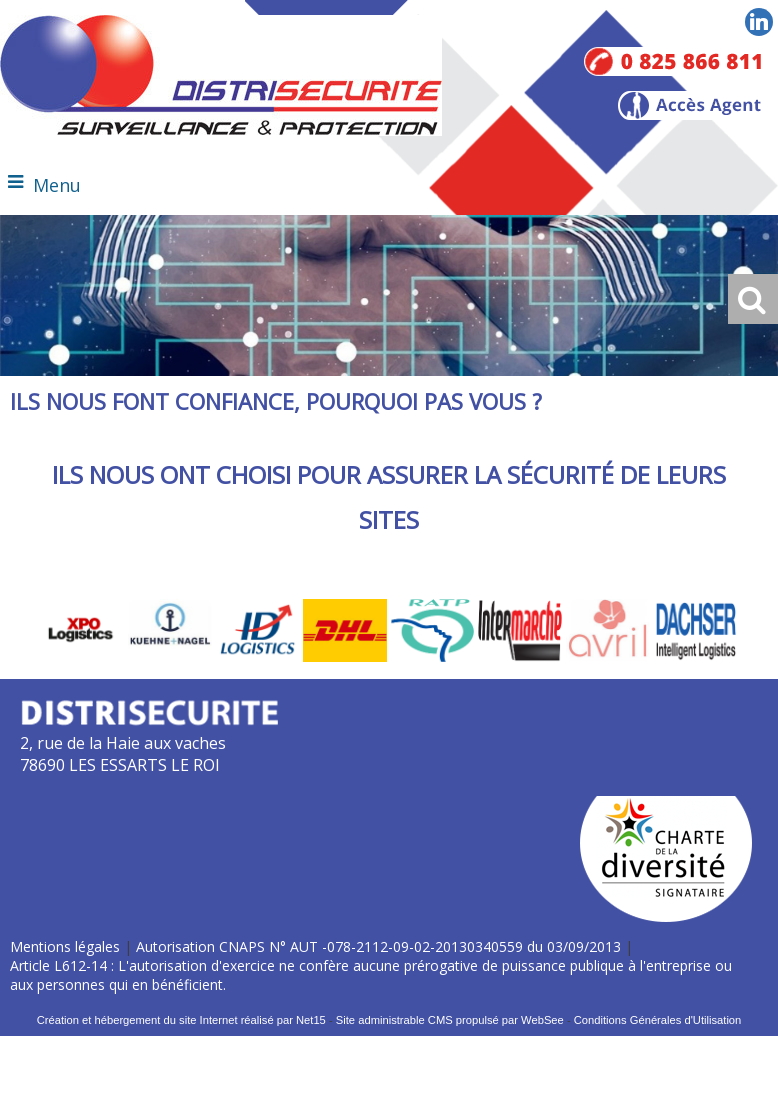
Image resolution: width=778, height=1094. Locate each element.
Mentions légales (65, 946)
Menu (57, 185)
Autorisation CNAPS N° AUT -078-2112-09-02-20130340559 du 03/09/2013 (378, 946)
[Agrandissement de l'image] (83, 656)
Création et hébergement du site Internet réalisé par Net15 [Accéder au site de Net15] (181, 1020)
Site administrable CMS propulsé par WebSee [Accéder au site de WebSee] (450, 1020)
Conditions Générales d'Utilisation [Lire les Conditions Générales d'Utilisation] (658, 1020)
